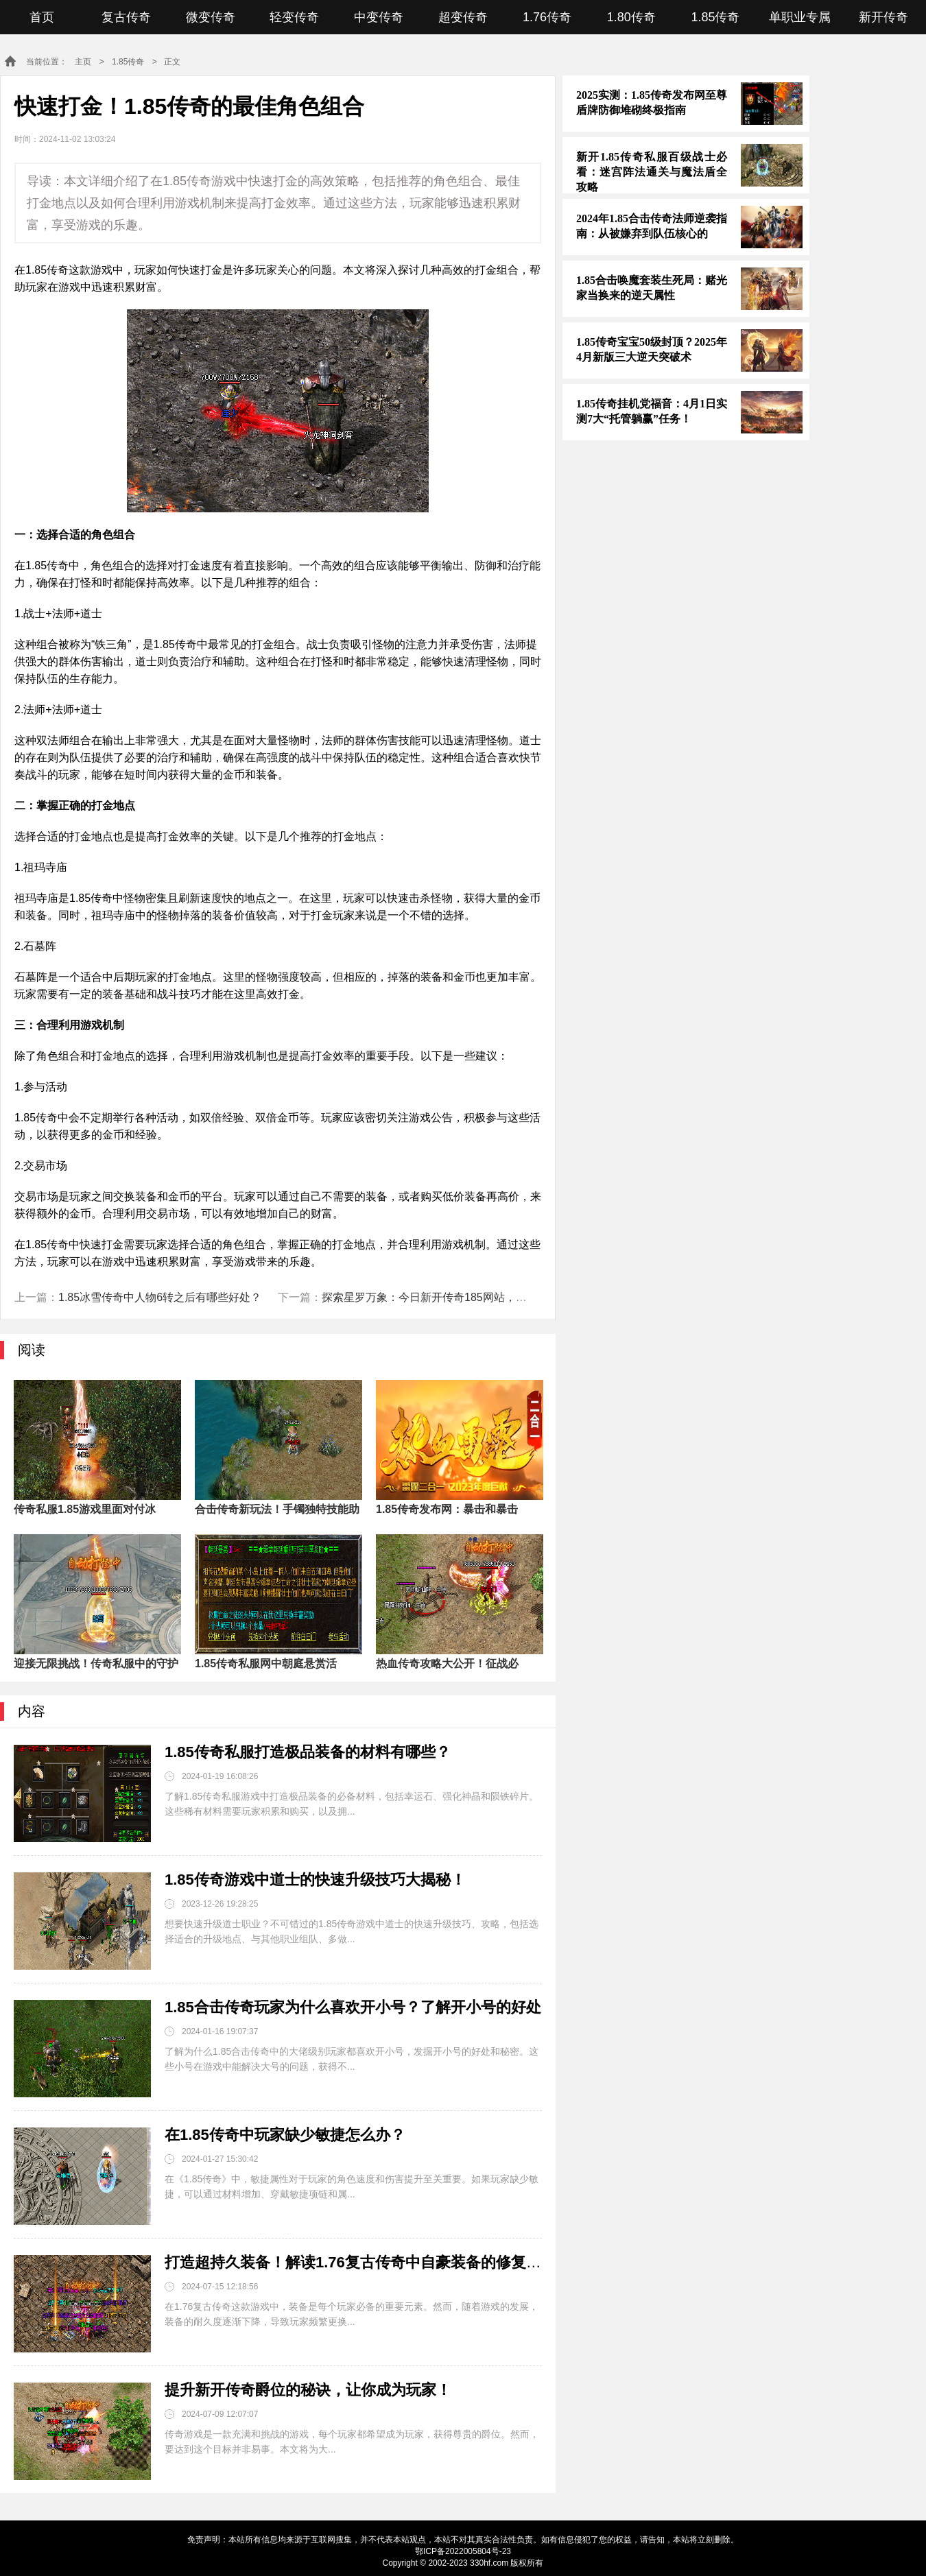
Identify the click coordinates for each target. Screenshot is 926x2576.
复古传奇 (126, 17)
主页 (83, 62)
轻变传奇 (294, 17)
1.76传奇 (547, 17)
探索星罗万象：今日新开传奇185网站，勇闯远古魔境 (452, 1297)
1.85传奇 (715, 17)
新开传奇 (883, 17)
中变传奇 (378, 17)
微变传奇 (210, 17)
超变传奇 (463, 17)
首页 (41, 17)
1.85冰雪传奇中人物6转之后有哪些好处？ (159, 1297)
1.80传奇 (631, 17)
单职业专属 (800, 17)
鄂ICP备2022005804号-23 (463, 2551)
